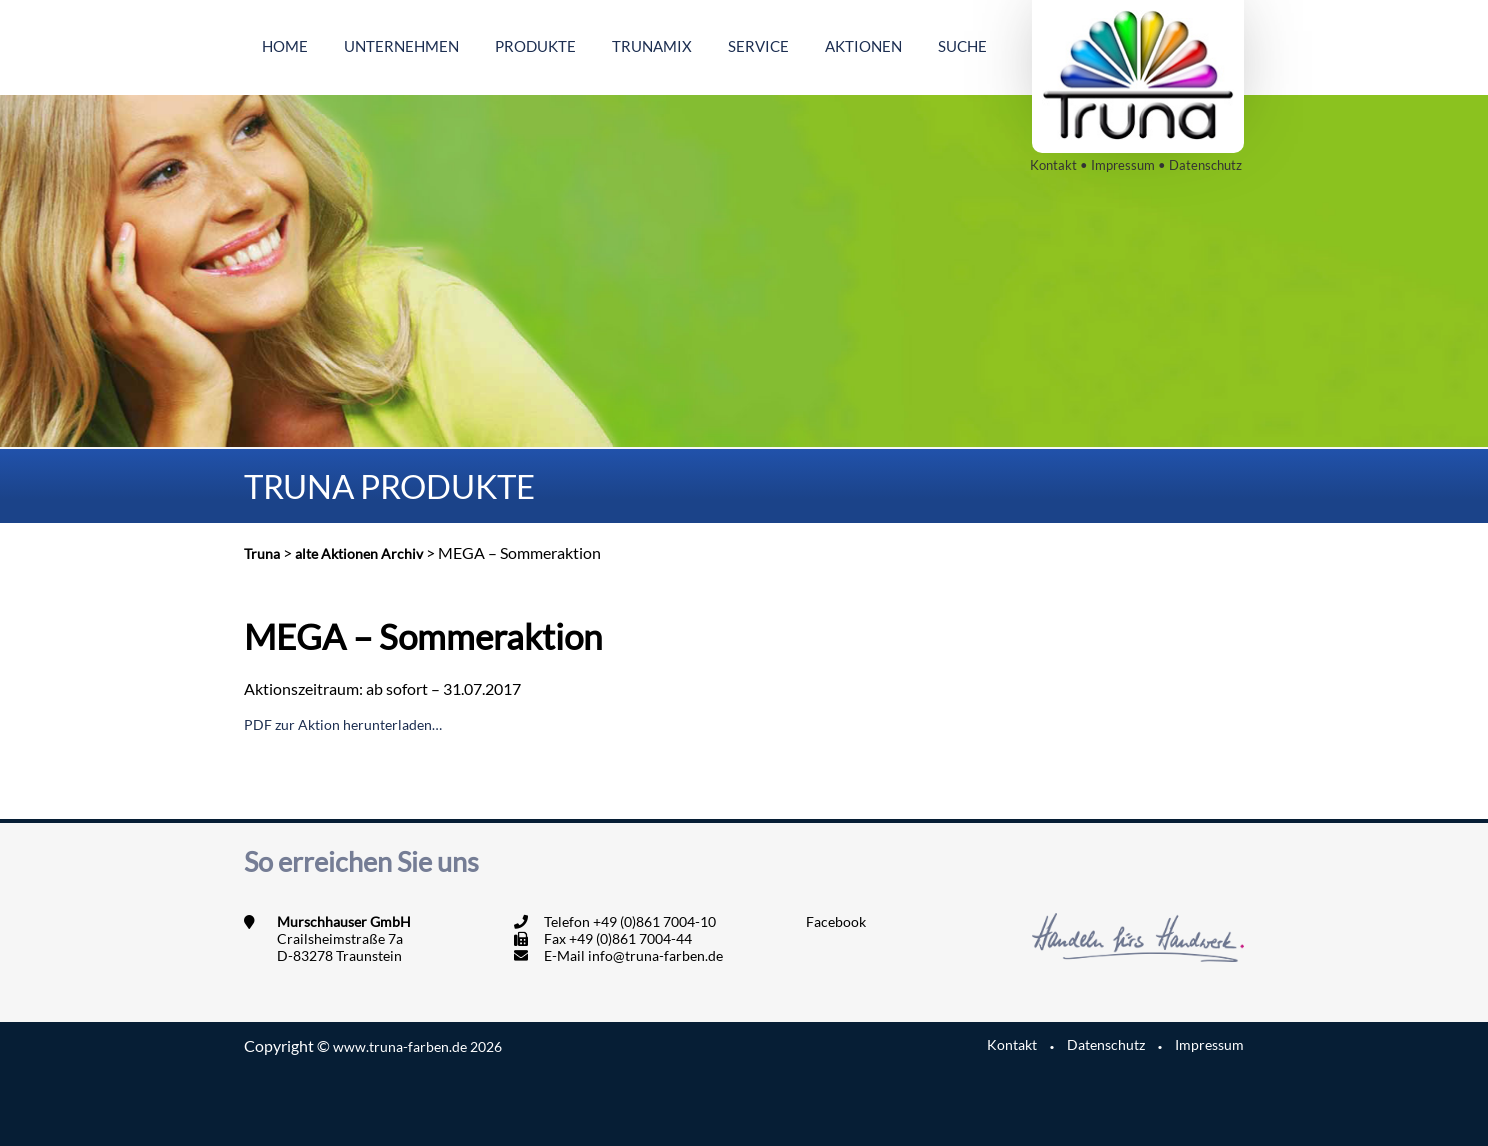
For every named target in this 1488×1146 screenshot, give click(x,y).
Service (758, 46)
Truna (262, 553)
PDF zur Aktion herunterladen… (343, 724)
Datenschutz (1205, 165)
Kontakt (1053, 165)
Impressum (1123, 165)
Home (285, 46)
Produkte (535, 46)
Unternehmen (401, 46)
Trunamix (652, 46)
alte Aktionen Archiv (359, 553)
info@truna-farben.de (655, 955)
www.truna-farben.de (417, 1046)
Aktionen (863, 46)
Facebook (836, 921)
